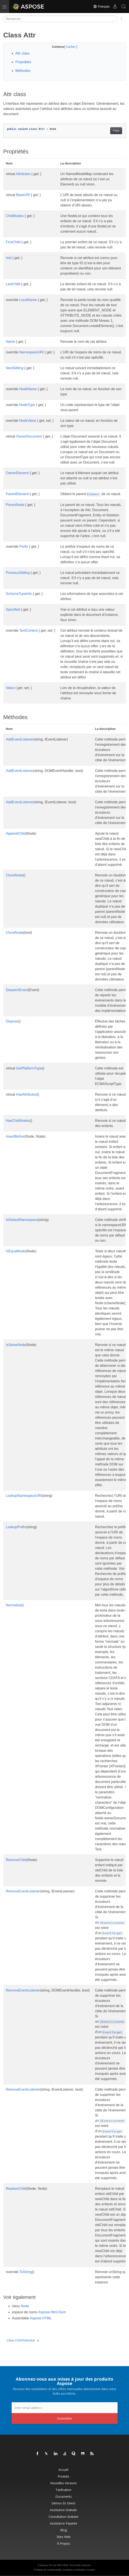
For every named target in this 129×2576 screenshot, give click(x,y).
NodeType (27, 405)
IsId (8, 258)
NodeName (28, 389)
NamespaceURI (31, 352)
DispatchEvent (17, 990)
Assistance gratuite (63, 2510)
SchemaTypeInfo (19, 594)
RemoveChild (16, 1860)
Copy (116, 130)
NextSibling (14, 368)
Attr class (22, 53)
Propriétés (23, 62)
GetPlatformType (29, 1068)
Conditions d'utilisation (74, 2569)
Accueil (63, 2470)
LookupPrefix (16, 1527)
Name (10, 341)
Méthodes (22, 70)
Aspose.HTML (41, 2318)
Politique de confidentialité (48, 2569)
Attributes (23, 174)
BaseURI (23, 195)
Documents (63, 2496)
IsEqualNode (16, 1251)
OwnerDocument (29, 436)
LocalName (28, 300)
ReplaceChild (16, 2188)
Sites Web (63, 2537)
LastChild (13, 284)
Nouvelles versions (63, 2483)
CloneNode (14, 875)
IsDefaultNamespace (22, 1220)
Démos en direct (63, 2503)
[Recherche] (60, 19)
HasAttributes (26, 1094)
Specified (13, 609)
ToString (25, 2272)
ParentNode (15, 505)
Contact (91, 2569)
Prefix (23, 546)
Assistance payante (63, 2523)
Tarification (63, 2490)
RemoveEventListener (23, 1891)
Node (25, 2306)
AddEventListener (19, 739)
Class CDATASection (23, 2340)
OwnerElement (17, 473)
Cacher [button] (71, 46)
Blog (63, 2530)
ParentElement (17, 494)
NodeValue (27, 420)
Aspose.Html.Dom (52, 2312)
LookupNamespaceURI (23, 1495)
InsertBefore (15, 1136)
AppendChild (16, 833)
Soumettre (64, 2418)
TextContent (28, 630)
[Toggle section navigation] (121, 19)
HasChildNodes (18, 1120)
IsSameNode (16, 1345)
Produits (63, 2476)
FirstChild (13, 242)
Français (101, 6)
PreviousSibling (18, 573)
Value (10, 688)
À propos (63, 2543)
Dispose (12, 1021)
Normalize (13, 1605)
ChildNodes (15, 216)
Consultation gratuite (63, 2517)
